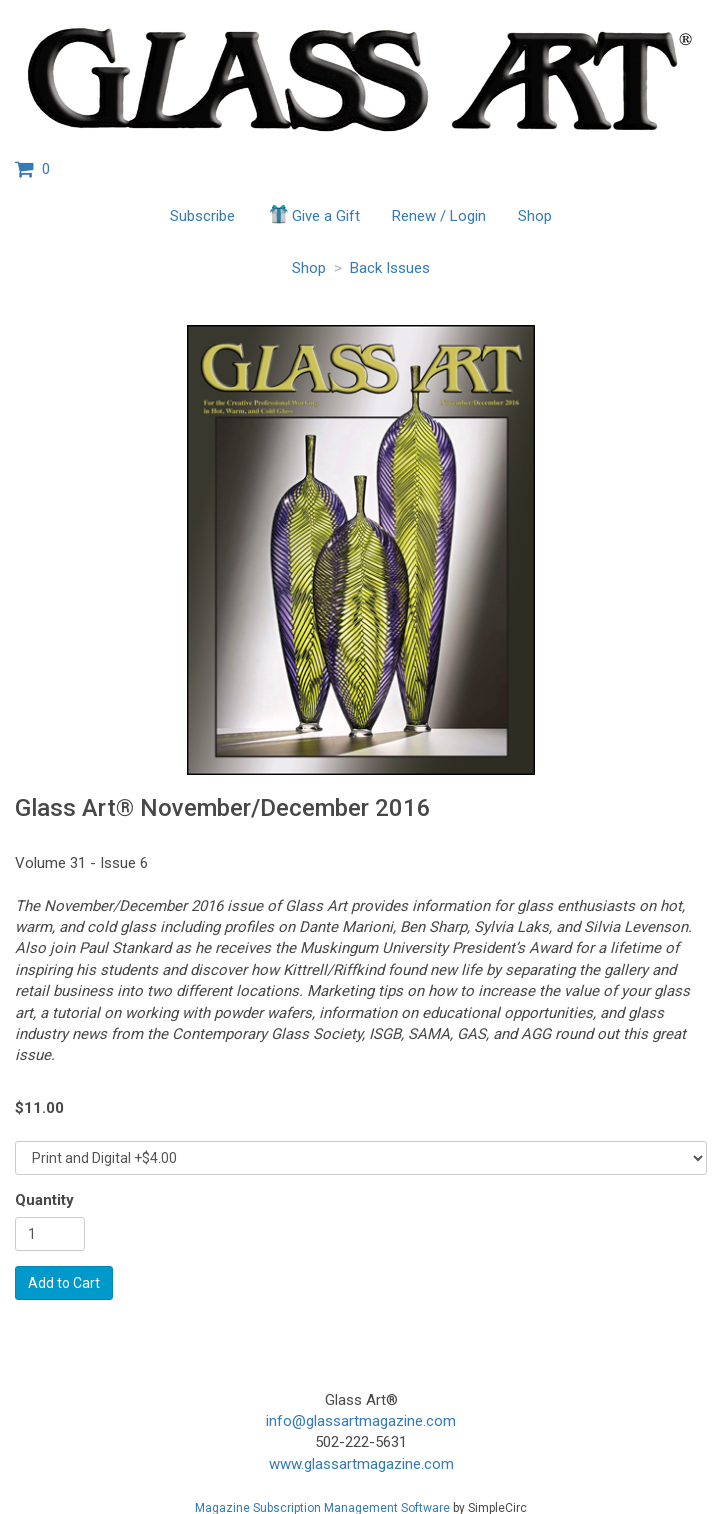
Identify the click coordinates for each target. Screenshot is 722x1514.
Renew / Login (439, 216)
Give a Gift (313, 214)
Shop (535, 216)
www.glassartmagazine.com (361, 1464)
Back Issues (390, 268)
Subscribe (202, 216)
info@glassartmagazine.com (361, 1421)
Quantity (44, 1200)
